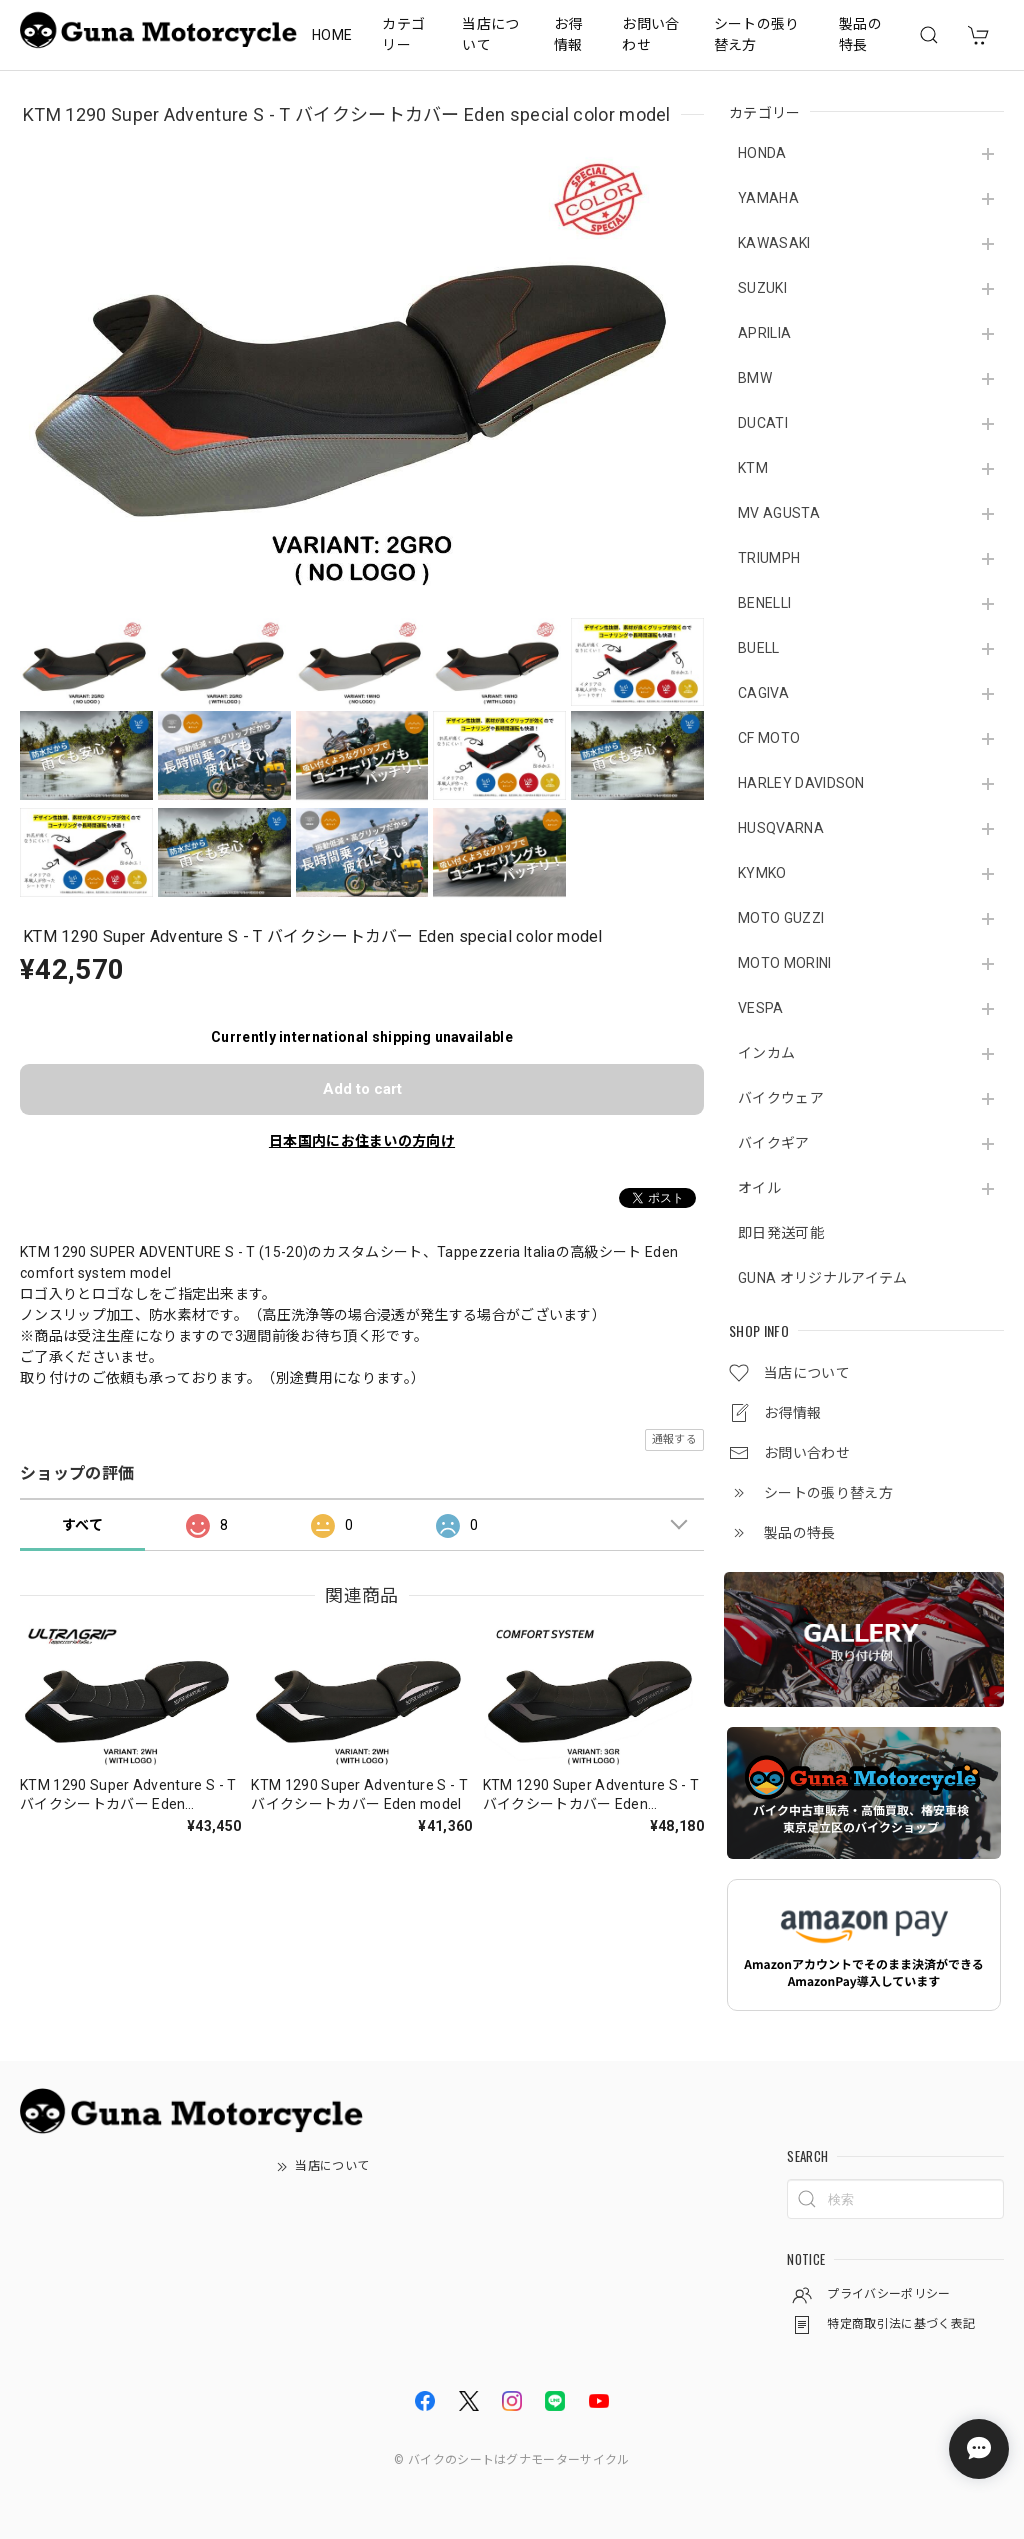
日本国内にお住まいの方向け (362, 1141)
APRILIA (764, 333)
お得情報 (568, 34)
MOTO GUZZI (781, 918)
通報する (674, 1439)
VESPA (761, 1008)
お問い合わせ (650, 34)
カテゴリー (403, 34)
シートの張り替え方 (757, 34)
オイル (759, 1188)
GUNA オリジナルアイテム (822, 1278)
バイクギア (774, 1143)
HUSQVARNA (781, 828)
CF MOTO (769, 738)
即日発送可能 (781, 1233)
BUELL (759, 648)
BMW (755, 378)
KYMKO (762, 873)
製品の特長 (860, 34)
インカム (766, 1053)
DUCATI (763, 423)
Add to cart (362, 1089)
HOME (332, 35)
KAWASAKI (774, 243)
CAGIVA (763, 693)
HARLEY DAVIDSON (801, 783)
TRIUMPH (769, 558)
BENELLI (764, 603)
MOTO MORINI (785, 963)
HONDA (762, 153)
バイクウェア (781, 1098)
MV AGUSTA (779, 513)
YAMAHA (768, 198)
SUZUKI (762, 288)
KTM (753, 468)
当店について (490, 34)
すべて (82, 1525)
